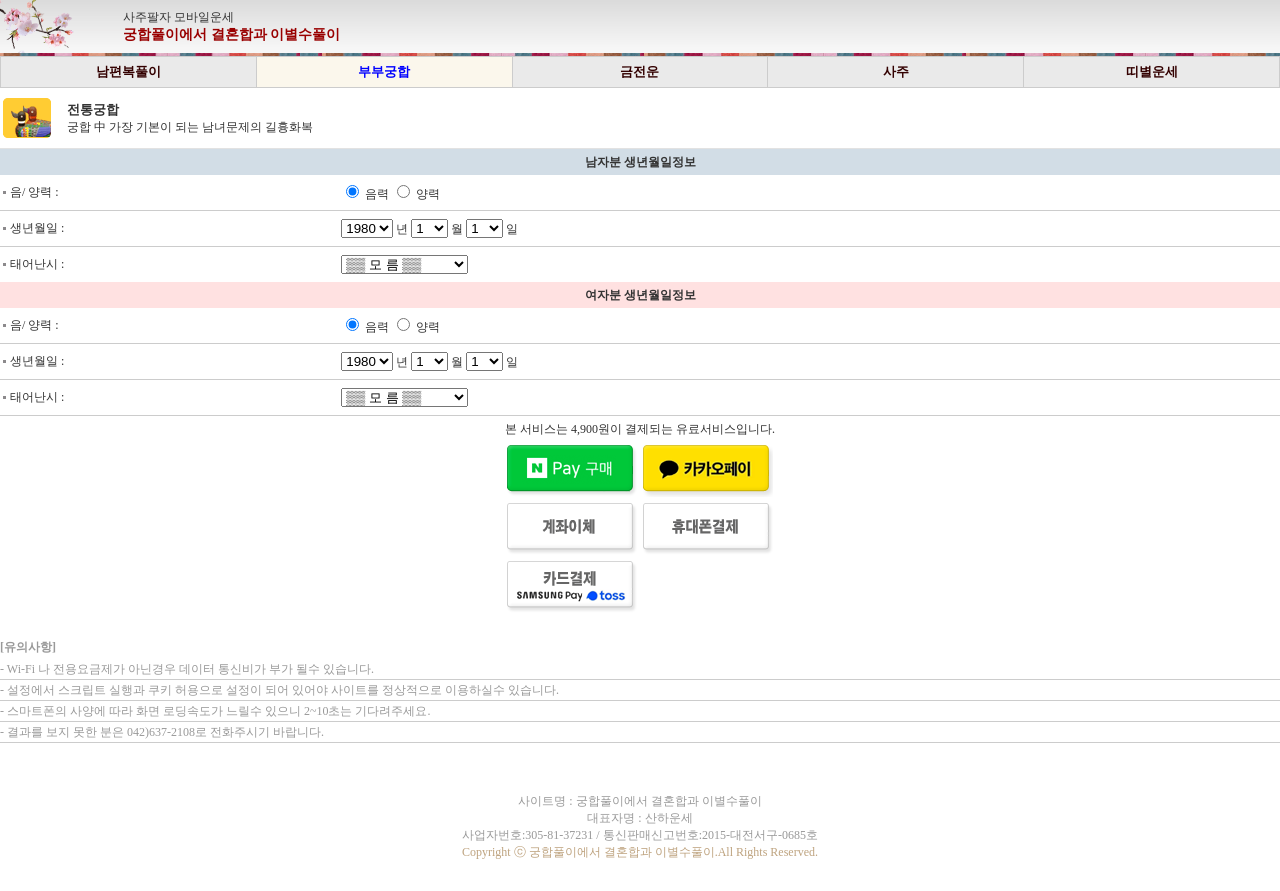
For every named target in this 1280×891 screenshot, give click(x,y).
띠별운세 (1152, 71)
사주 (896, 71)
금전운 (639, 71)
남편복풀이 (128, 71)
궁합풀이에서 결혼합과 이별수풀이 (231, 34)
